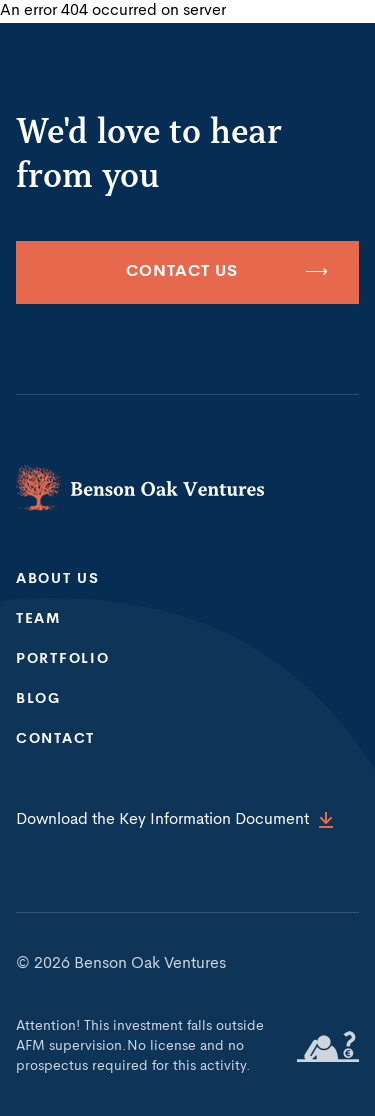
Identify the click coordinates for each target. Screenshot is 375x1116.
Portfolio (62, 659)
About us (58, 579)
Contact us (227, 272)
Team (38, 619)
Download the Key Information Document (174, 820)
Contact (55, 739)
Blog (38, 699)
